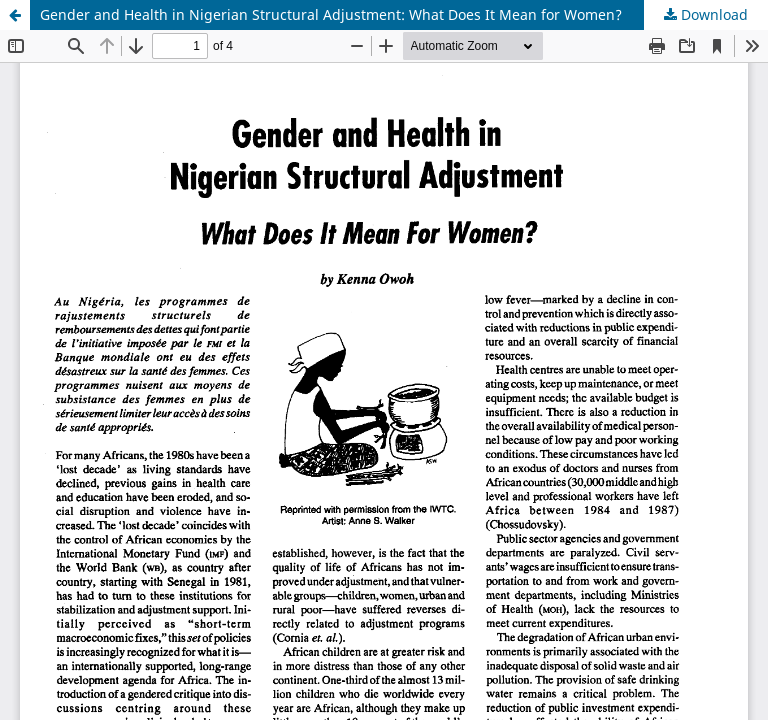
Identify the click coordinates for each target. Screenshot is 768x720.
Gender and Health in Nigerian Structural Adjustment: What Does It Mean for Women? (331, 14)
